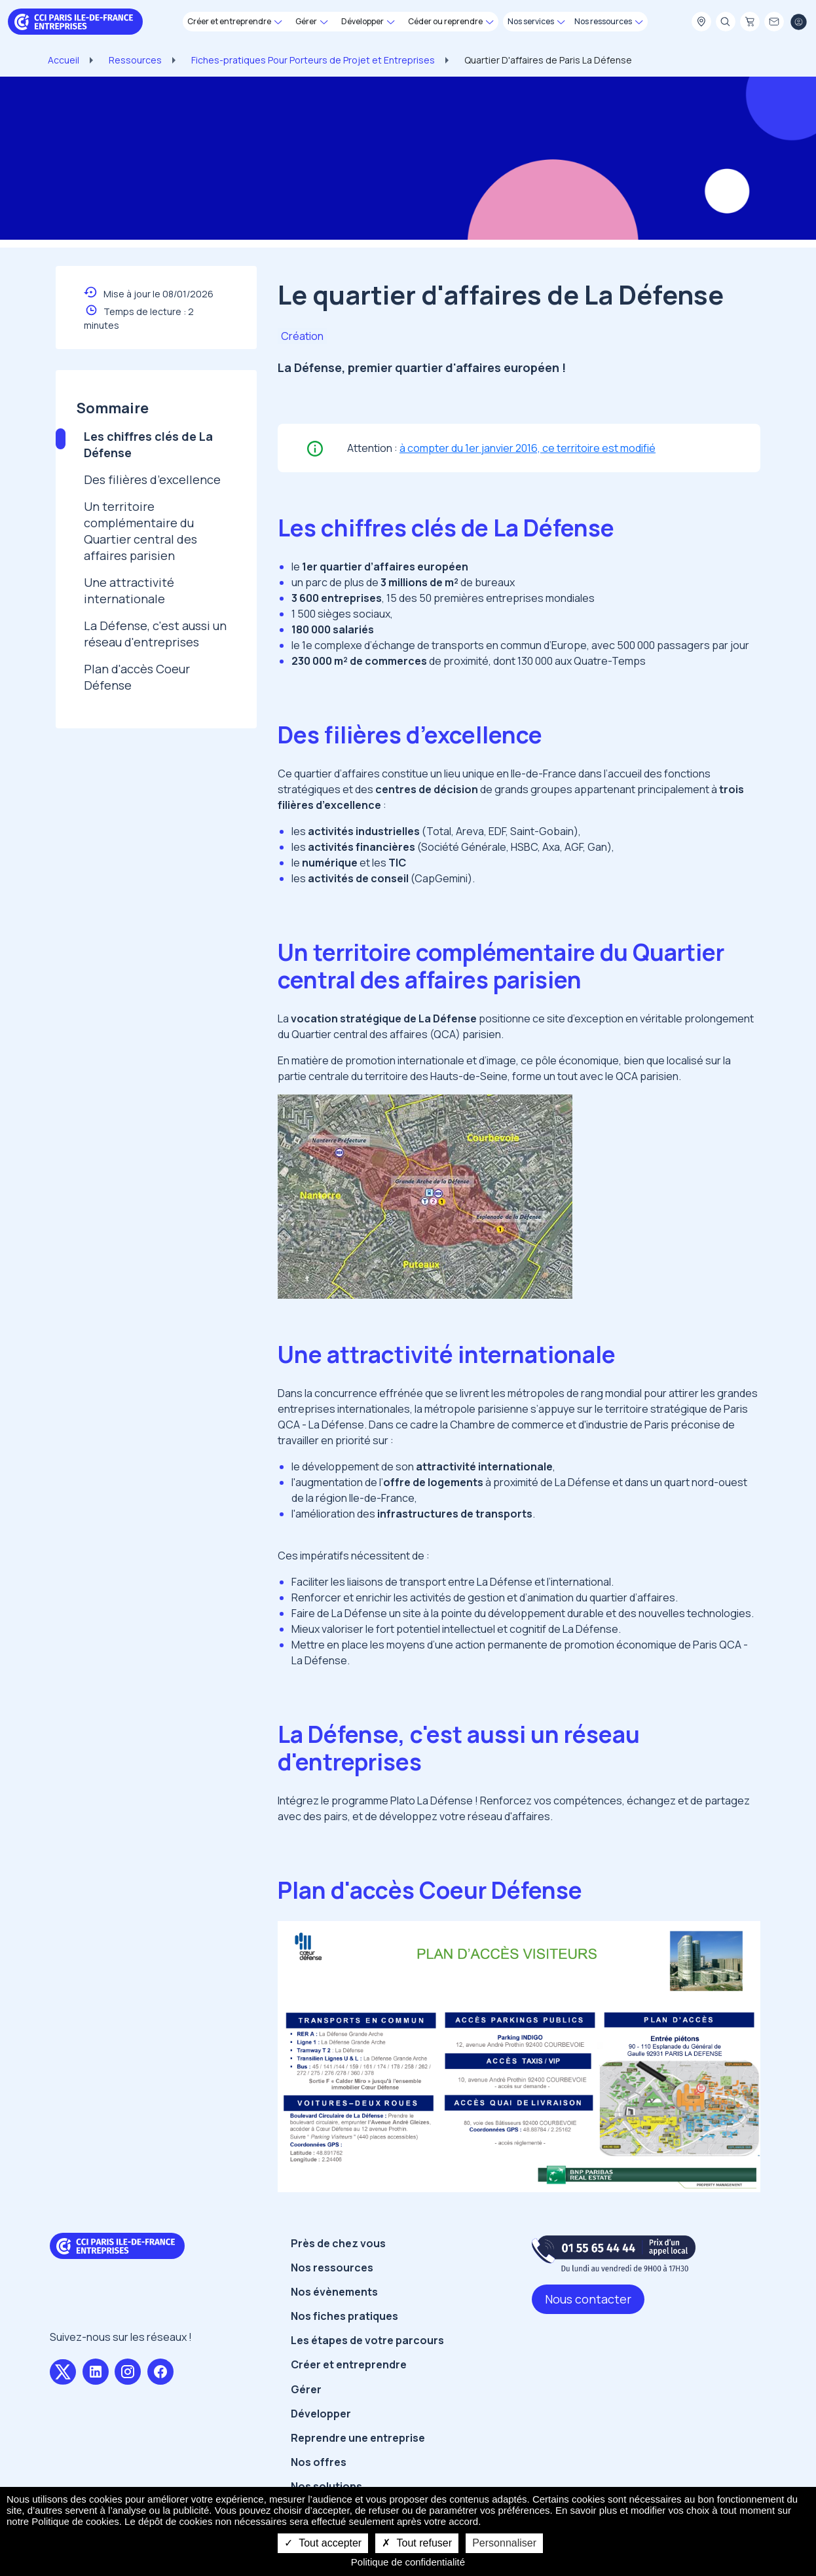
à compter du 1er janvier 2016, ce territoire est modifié (527, 448)
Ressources (135, 60)
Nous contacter (588, 2299)
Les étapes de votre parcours (367, 2340)
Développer (321, 2413)
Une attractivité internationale (129, 590)
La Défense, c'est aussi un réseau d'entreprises (155, 634)
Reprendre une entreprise (358, 2438)
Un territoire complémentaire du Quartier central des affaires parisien (140, 530)
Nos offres (318, 2462)
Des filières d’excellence (152, 479)
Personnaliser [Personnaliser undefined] (504, 2542)
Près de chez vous (338, 2243)
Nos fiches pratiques (344, 2316)
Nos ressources (332, 2267)
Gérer (306, 2389)
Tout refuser (417, 2542)
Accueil (63, 60)
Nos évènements (334, 2292)
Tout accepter (323, 2542)
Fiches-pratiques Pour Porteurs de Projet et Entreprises (313, 60)
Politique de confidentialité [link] (408, 2561)
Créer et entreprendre (349, 2364)
